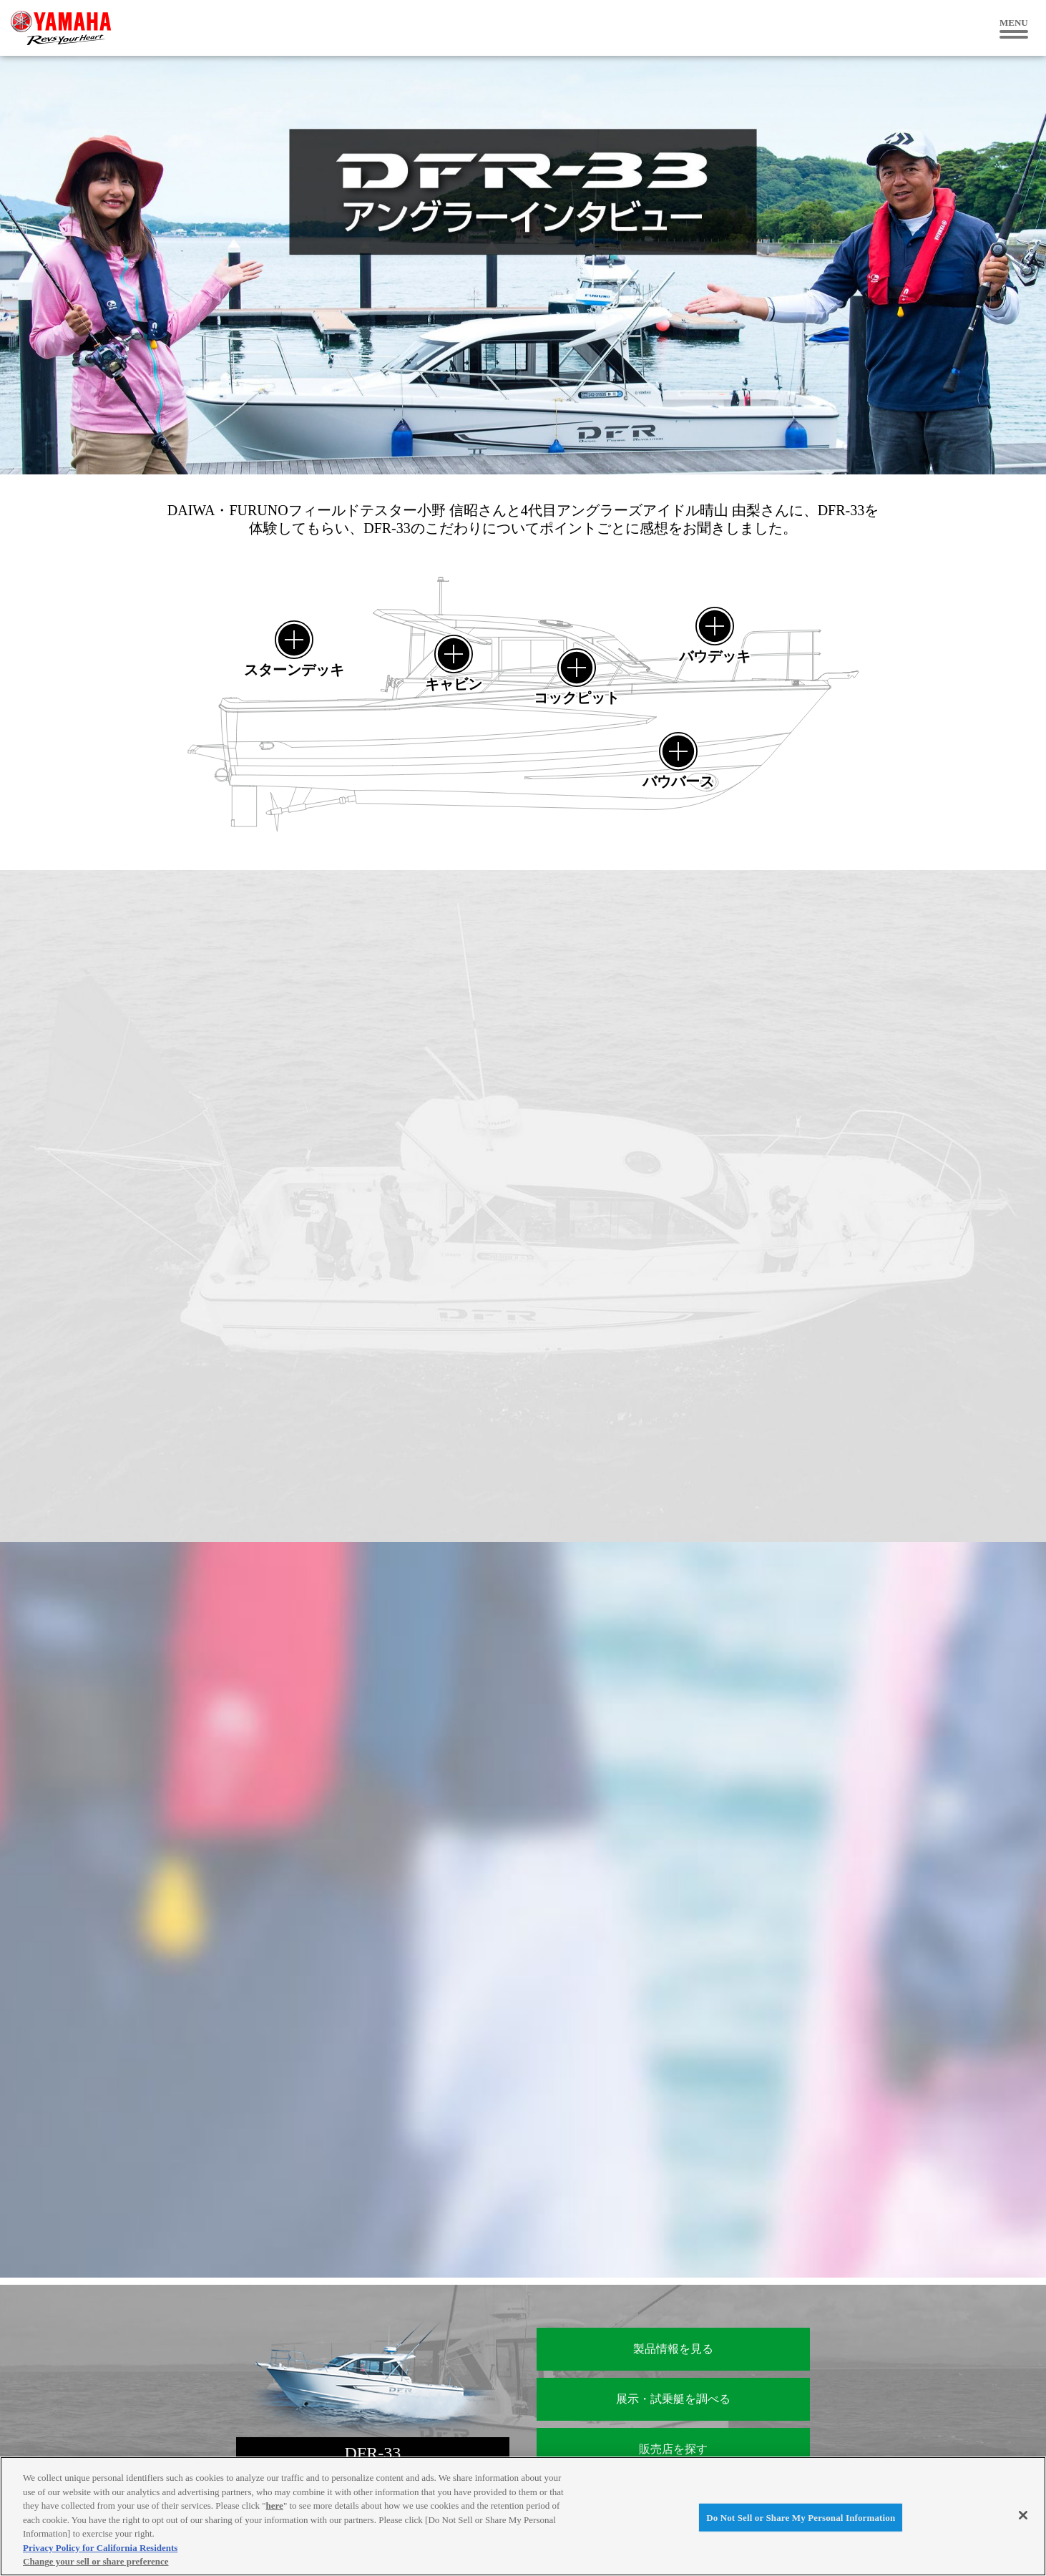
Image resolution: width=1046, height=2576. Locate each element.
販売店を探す (673, 2449)
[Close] (1023, 2515)
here (274, 2505)
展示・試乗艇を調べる (673, 2399)
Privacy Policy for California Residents (100, 2547)
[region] (523, 2516)
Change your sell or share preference (96, 2561)
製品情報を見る (673, 2349)
